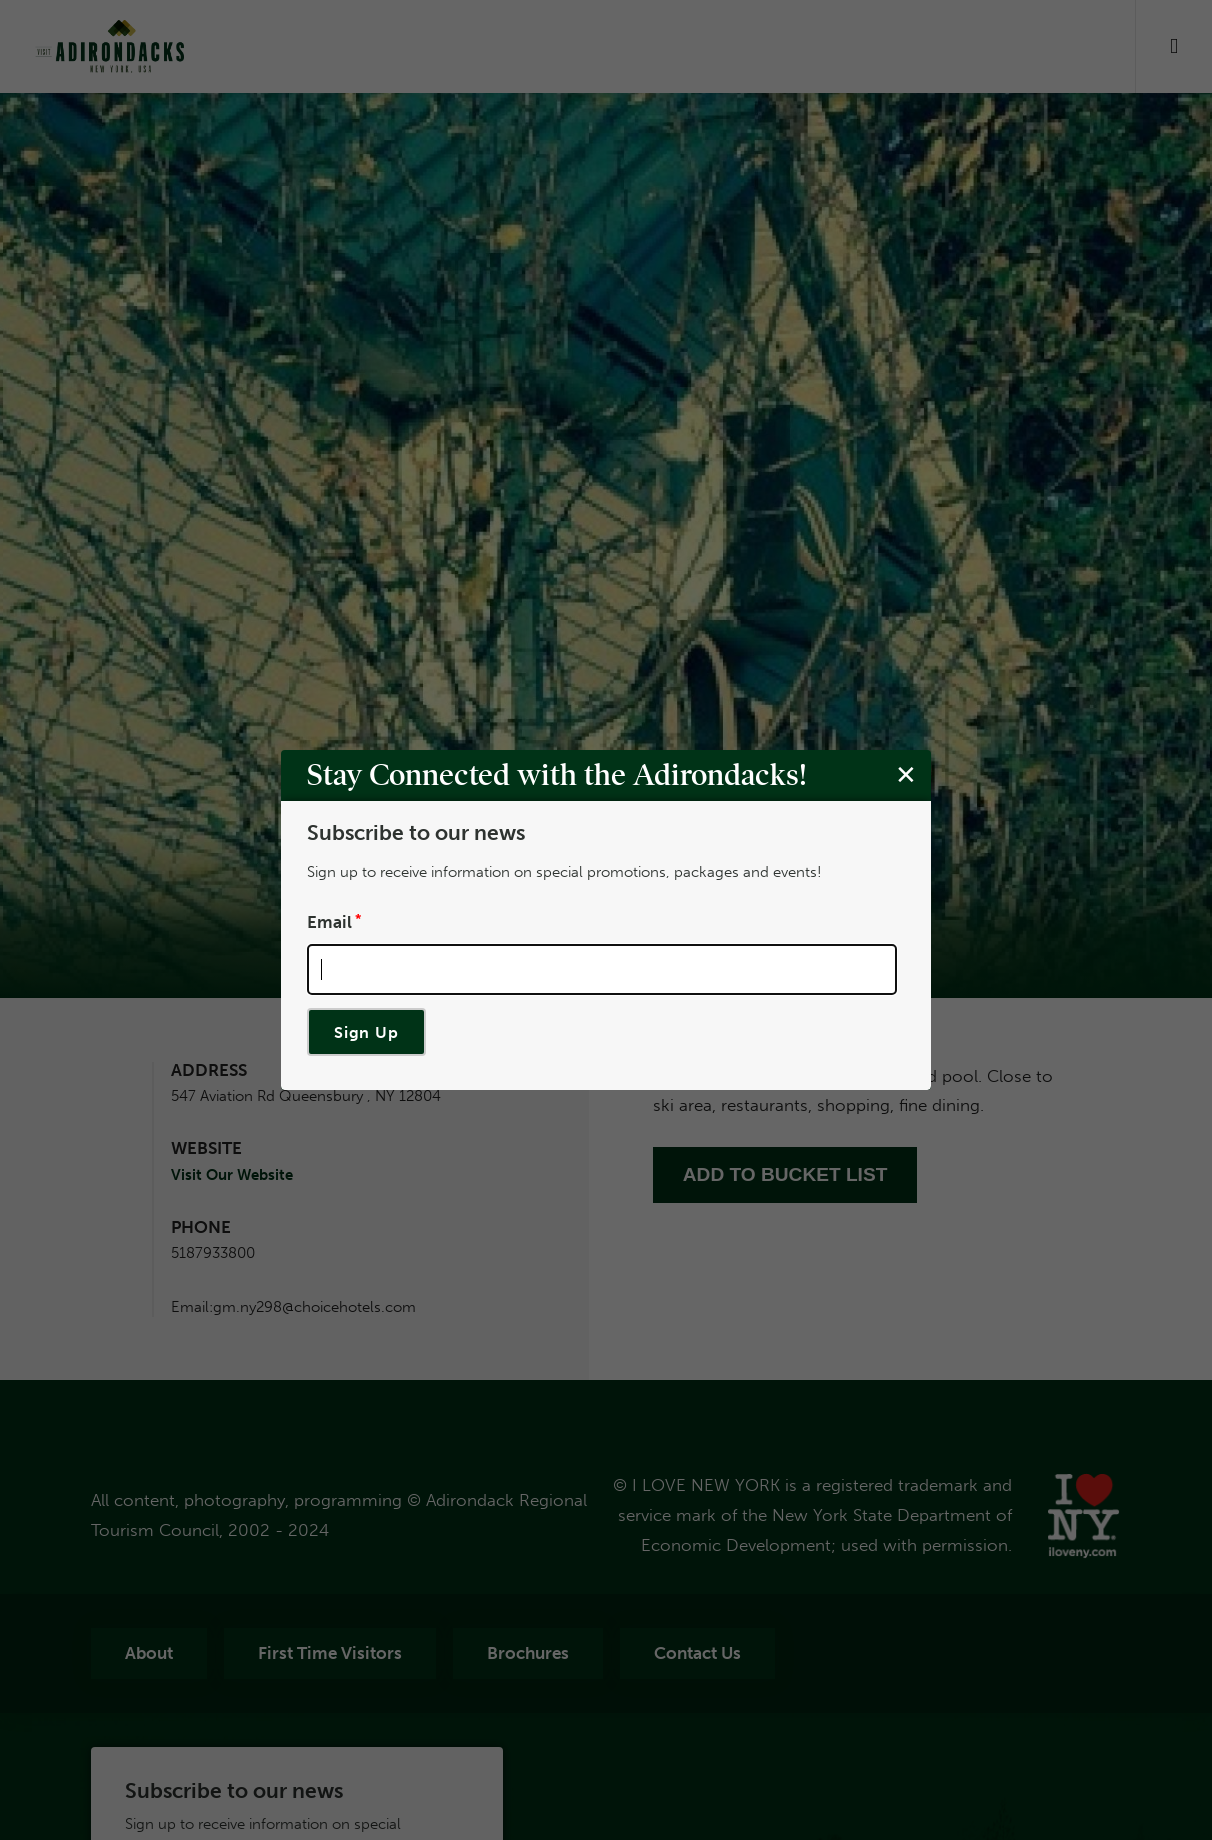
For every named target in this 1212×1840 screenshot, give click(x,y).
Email (329, 921)
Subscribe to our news (416, 833)
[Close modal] (906, 774)
